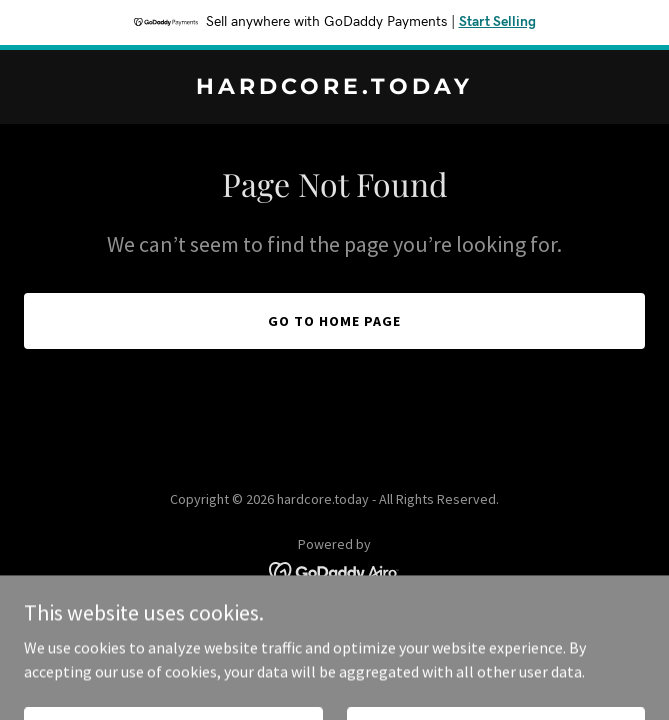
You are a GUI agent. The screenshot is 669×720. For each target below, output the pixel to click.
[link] (334, 88)
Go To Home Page (334, 321)
